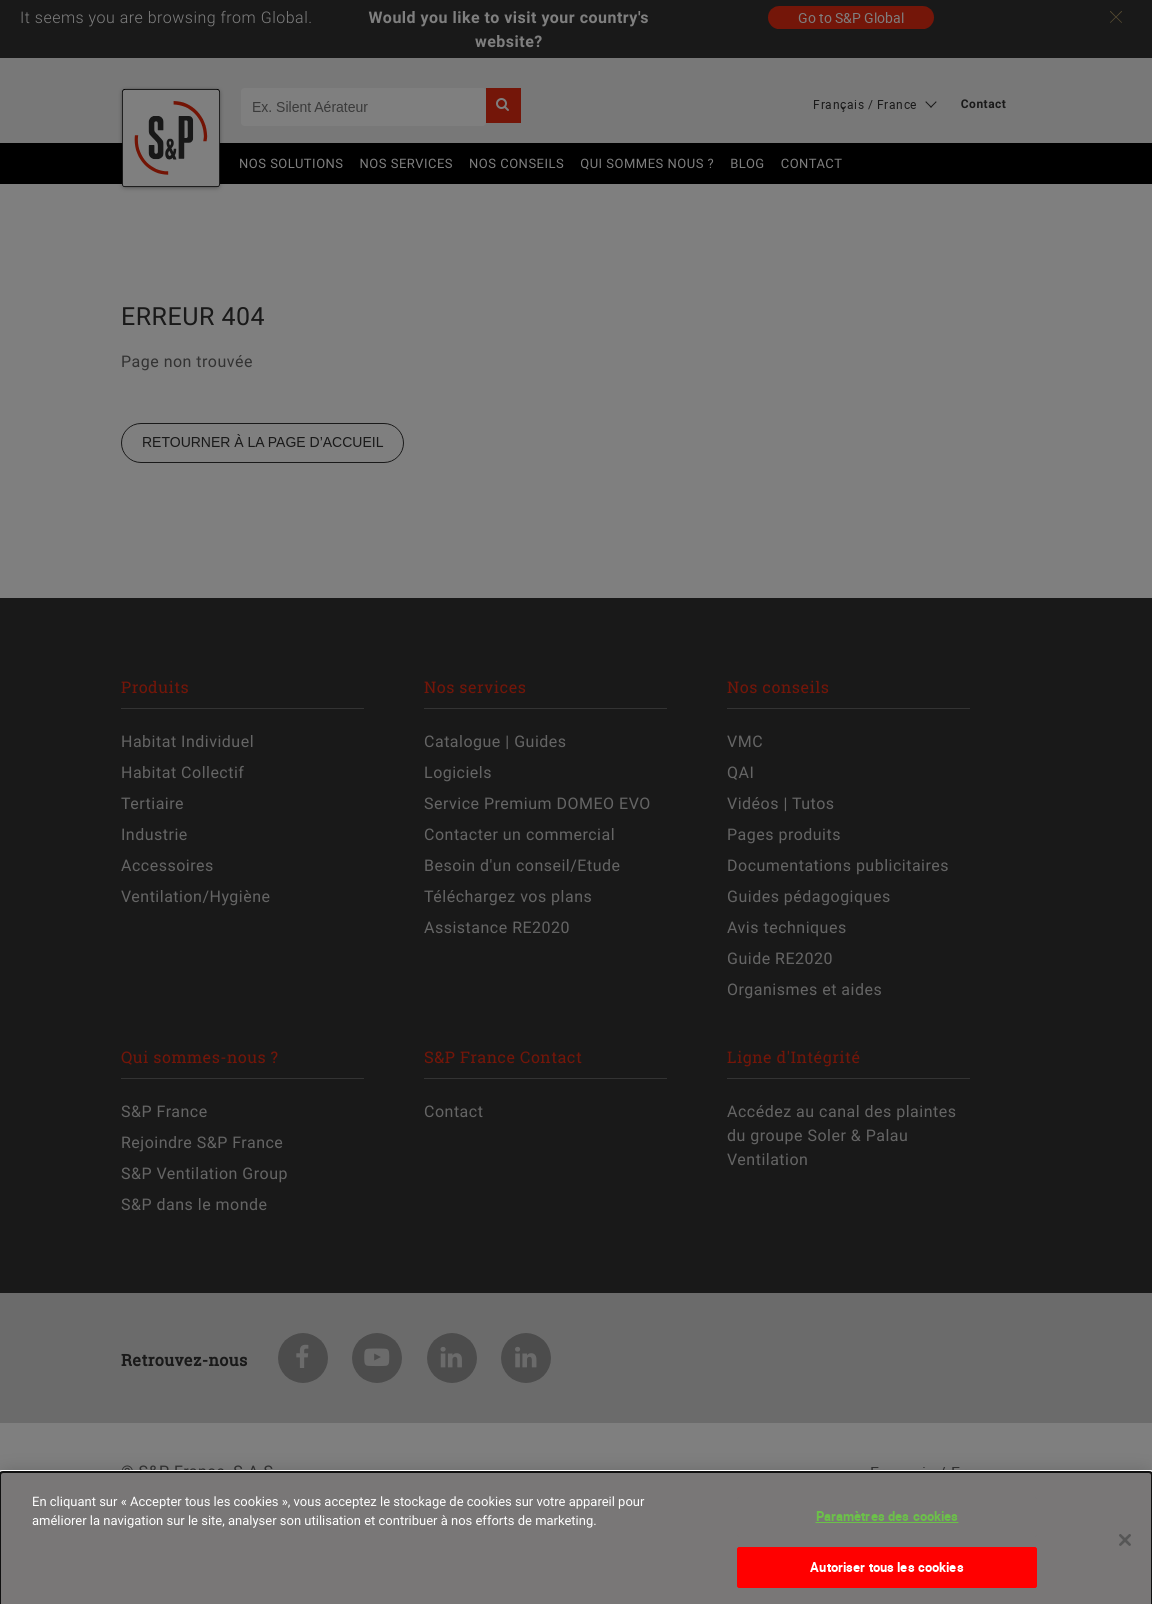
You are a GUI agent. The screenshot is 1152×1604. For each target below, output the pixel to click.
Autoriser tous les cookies (886, 1582)
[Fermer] (1125, 1556)
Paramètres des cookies (887, 1532)
